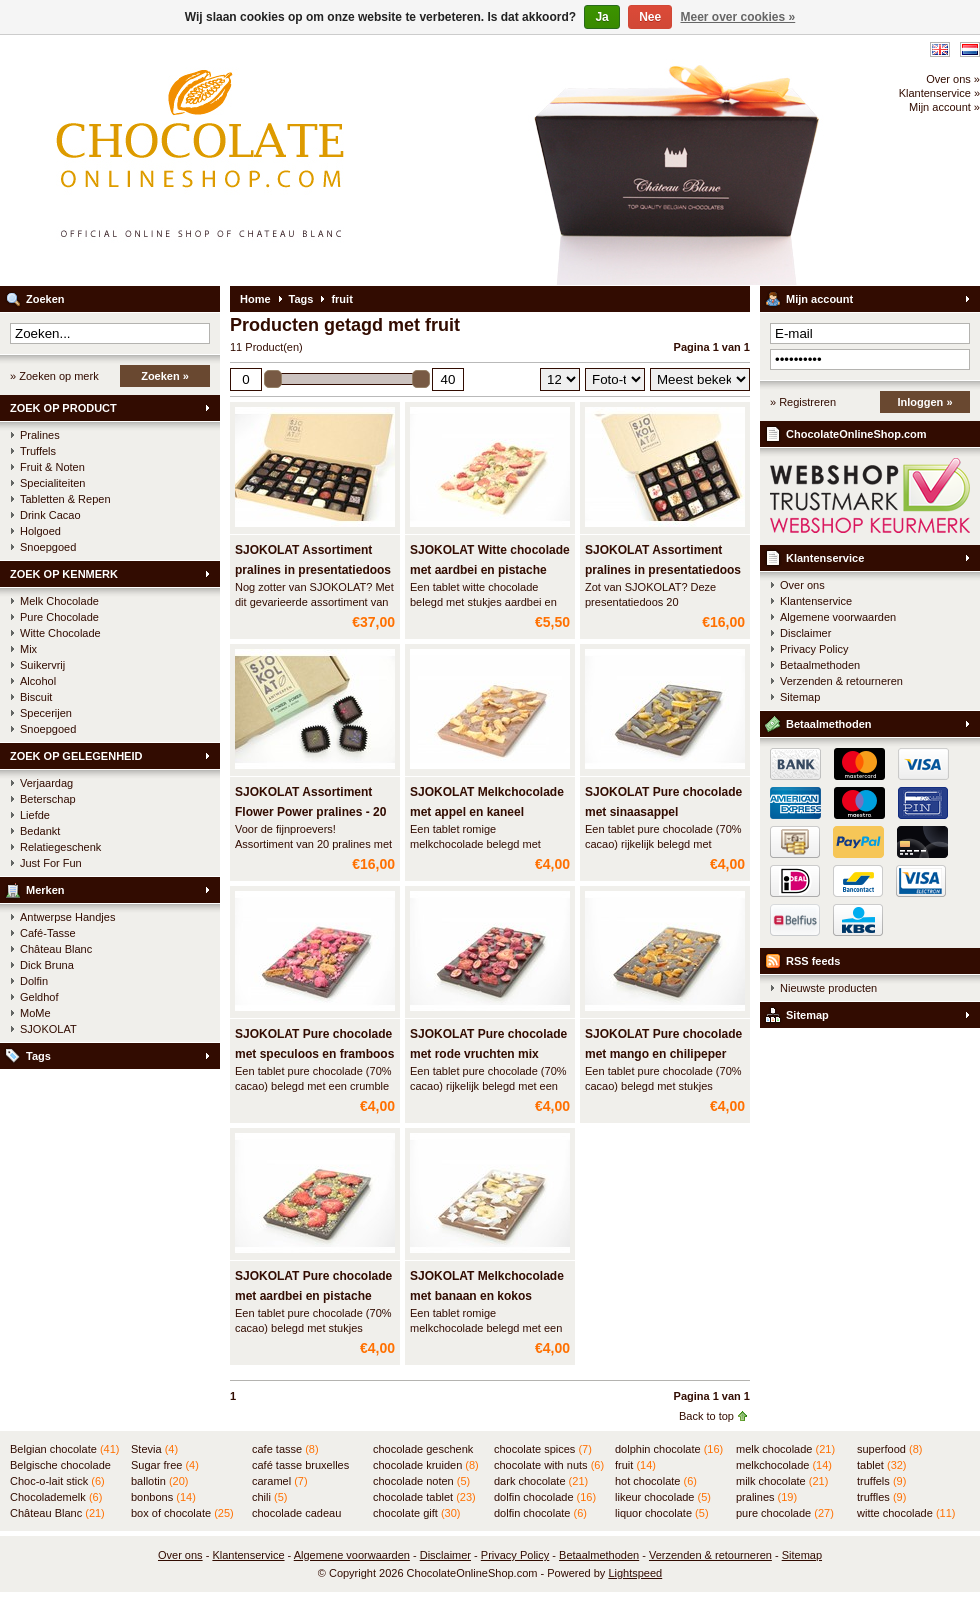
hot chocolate (656, 1481)
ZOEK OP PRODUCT (63, 408)
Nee (650, 17)
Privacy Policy (814, 649)
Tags (38, 1056)
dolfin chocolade (545, 1497)
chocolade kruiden (426, 1465)
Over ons (802, 585)
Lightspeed (635, 1573)
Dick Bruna (47, 965)
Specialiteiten (52, 483)
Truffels (38, 451)
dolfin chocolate (540, 1513)
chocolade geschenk (423, 1450)
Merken (45, 890)
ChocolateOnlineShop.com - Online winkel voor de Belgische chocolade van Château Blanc (265, 160)
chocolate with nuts (549, 1465)
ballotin (159, 1481)
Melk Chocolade (59, 601)
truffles (881, 1497)
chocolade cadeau (296, 1514)
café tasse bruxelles (300, 1466)
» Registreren (803, 402)
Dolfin (34, 981)
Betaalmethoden (820, 665)
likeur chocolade (663, 1497)
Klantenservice (825, 558)
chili (269, 1497)
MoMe (35, 1013)
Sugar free (165, 1465)
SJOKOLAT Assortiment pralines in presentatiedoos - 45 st (313, 570)
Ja (601, 17)
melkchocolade (784, 1465)
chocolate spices (543, 1449)
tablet (882, 1465)
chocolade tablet (424, 1497)
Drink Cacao (50, 515)
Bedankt (40, 831)
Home (255, 299)
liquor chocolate (662, 1513)
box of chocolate (182, 1513)
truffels (881, 1481)
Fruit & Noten (52, 467)
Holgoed (40, 531)
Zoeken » (165, 376)
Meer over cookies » (738, 17)
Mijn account (819, 299)
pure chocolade (785, 1513)
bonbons (163, 1497)
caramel (280, 1481)
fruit (341, 299)
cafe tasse (285, 1449)
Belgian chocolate (64, 1449)
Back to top (706, 1416)
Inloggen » (925, 402)
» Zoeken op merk (54, 376)
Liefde (35, 815)
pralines (766, 1497)
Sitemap (800, 697)
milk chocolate (782, 1481)
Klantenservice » (939, 93)
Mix (28, 649)
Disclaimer (805, 633)
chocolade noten (421, 1481)
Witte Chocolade (60, 633)
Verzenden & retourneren (841, 681)
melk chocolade (785, 1449)
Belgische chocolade (60, 1466)
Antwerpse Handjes (67, 917)
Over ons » (953, 79)
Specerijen (46, 713)
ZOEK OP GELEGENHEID (76, 756)
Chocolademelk (56, 1497)
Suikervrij (42, 665)
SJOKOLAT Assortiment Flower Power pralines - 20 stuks (310, 812)
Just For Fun (51, 863)
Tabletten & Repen (65, 499)
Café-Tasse (48, 933)
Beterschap (48, 799)
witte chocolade (906, 1513)
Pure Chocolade (59, 617)
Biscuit (36, 697)
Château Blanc (56, 949)
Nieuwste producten (828, 988)
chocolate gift (416, 1513)
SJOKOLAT (48, 1029)
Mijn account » (944, 107)
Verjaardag (46, 783)
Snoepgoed (48, 547)
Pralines (40, 435)
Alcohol (38, 681)
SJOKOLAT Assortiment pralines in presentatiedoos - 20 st (663, 570)
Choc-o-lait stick (57, 1481)
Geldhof (39, 997)
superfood (889, 1449)
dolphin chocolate (669, 1449)
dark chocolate (541, 1481)
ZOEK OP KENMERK (64, 574)
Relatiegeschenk (60, 847)
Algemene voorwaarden (838, 617)
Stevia (154, 1449)
